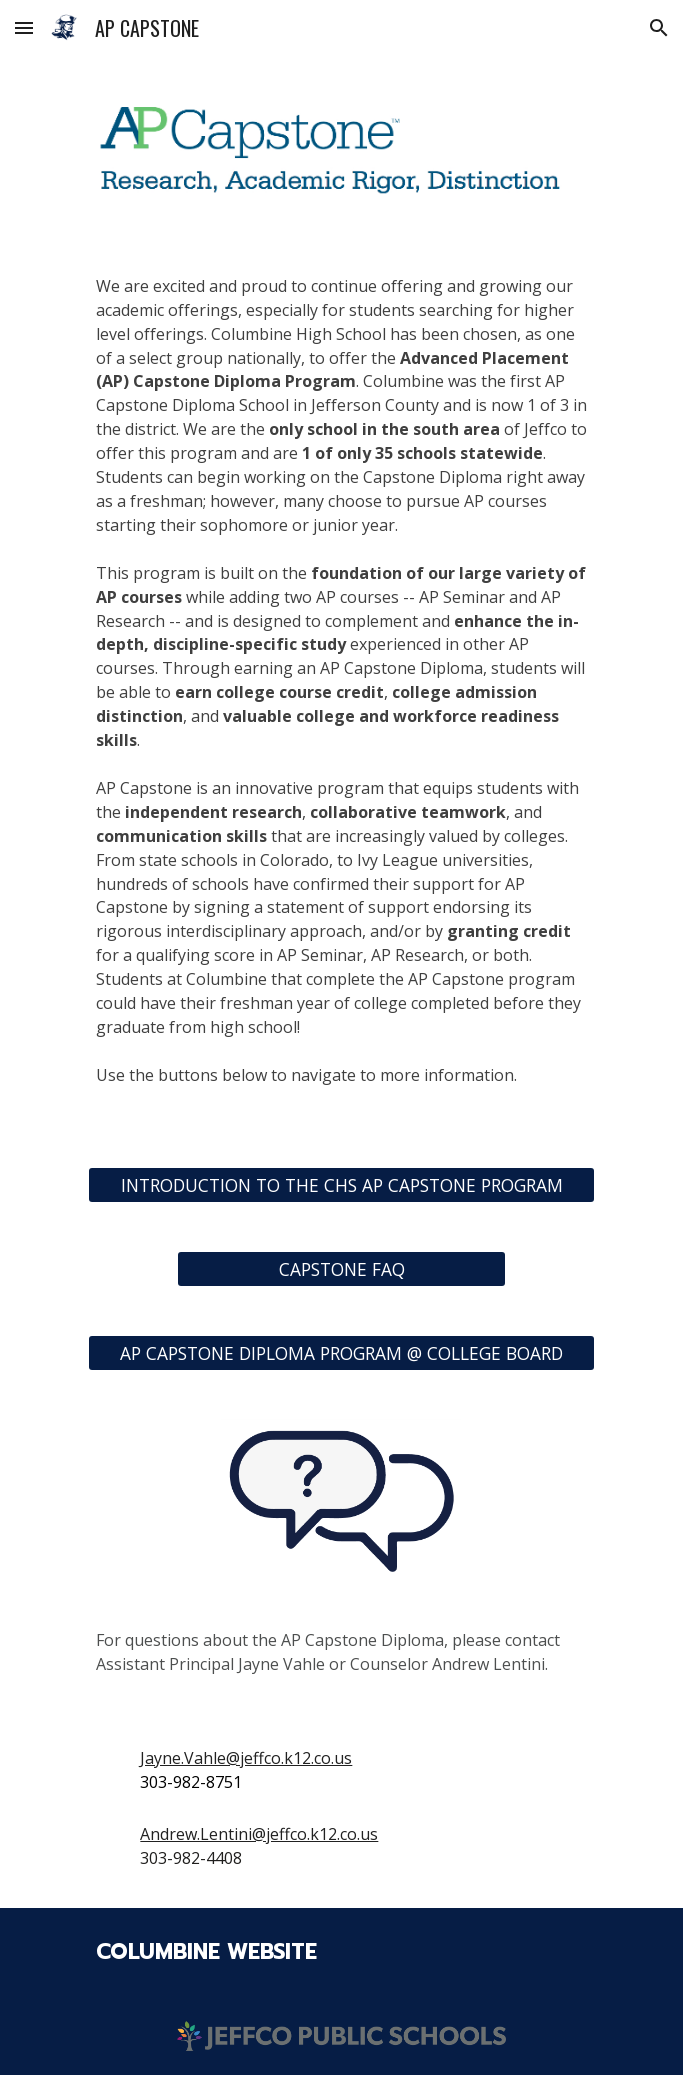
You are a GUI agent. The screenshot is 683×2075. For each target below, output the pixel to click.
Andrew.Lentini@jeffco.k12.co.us (259, 1834)
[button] (24, 27)
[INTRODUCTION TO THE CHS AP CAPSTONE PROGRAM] (341, 1184)
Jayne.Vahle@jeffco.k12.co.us (246, 1758)
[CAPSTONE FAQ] (341, 1268)
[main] (341, 692)
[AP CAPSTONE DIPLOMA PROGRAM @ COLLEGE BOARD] (341, 1352)
